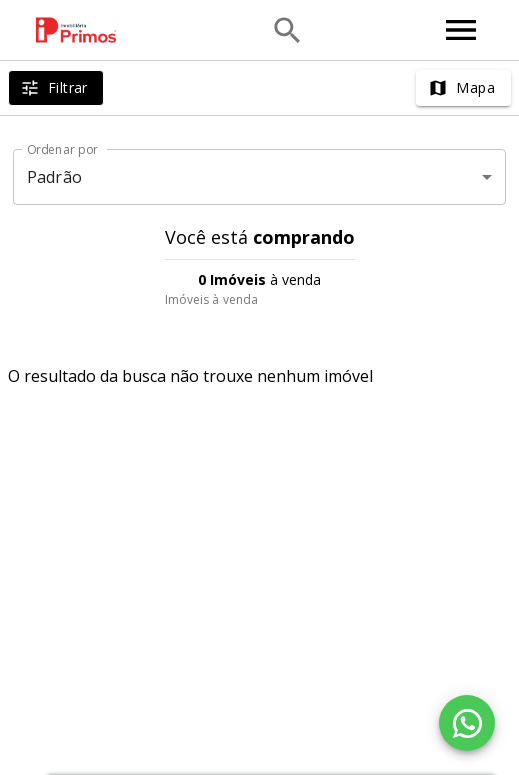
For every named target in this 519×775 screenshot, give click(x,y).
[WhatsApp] (467, 723)
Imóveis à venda (212, 299)
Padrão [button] (54, 177)
